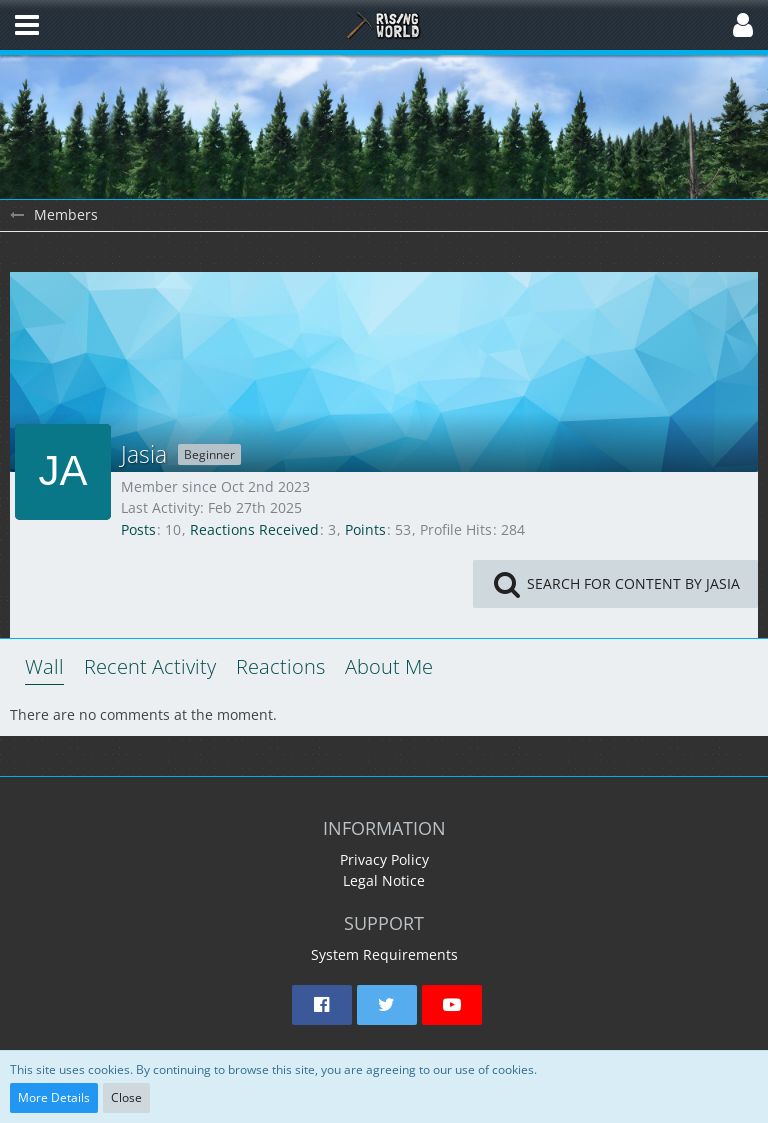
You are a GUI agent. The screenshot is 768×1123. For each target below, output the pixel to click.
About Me (389, 666)
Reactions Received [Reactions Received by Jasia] (254, 529)
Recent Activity (150, 666)
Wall (44, 666)
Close (126, 1097)
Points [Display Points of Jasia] (365, 529)
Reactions (280, 666)
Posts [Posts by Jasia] (138, 529)
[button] (27, 25)
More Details (54, 1097)
